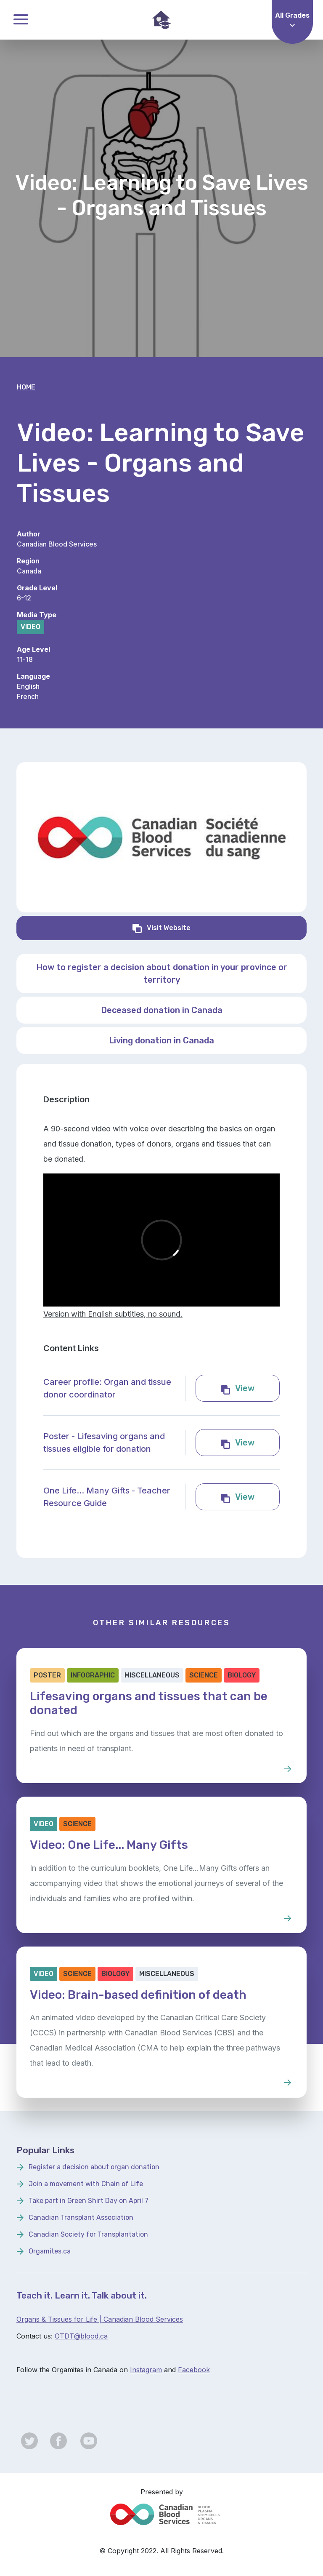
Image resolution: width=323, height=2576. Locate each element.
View (256, 1387)
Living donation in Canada (161, 1040)
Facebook (194, 2369)
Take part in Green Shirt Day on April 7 (88, 2201)
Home (26, 387)
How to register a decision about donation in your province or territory (161, 973)
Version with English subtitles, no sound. (113, 1313)
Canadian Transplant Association (81, 2217)
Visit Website (209, 927)
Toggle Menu (20, 19)
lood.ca (96, 2336)
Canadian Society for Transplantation (88, 2234)
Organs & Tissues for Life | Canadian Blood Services (99, 2319)
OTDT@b (70, 2336)
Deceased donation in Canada (161, 1010)
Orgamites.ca (50, 2251)
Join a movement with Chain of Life (86, 2184)
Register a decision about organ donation (94, 2167)
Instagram (146, 2369)
